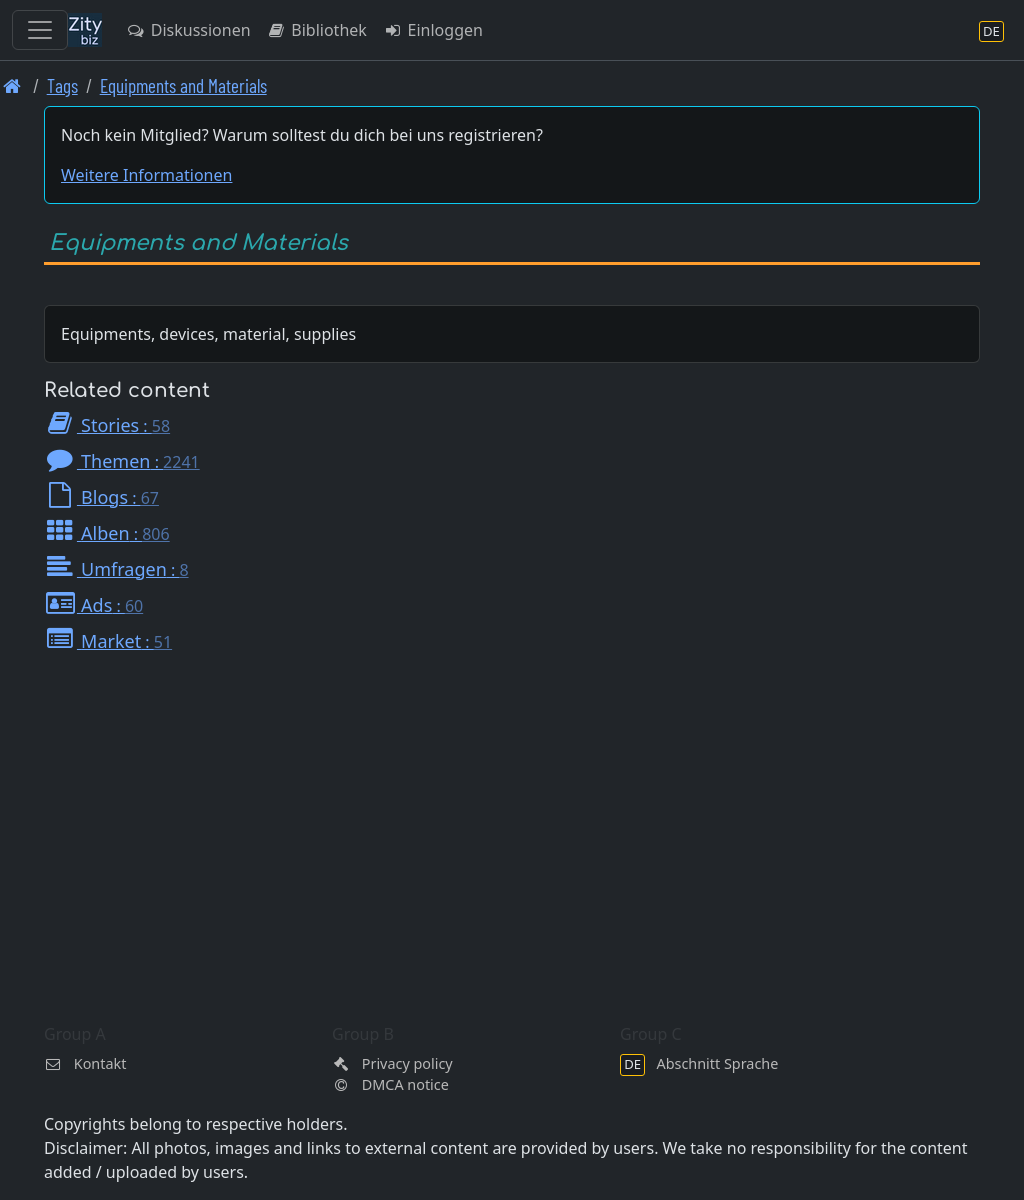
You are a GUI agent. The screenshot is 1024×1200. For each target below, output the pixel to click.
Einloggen (433, 30)
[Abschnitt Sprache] (991, 30)
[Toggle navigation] (40, 30)
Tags (62, 85)
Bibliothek (317, 30)
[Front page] (12, 85)
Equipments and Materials (183, 85)
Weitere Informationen (146, 175)
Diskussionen (188, 30)
